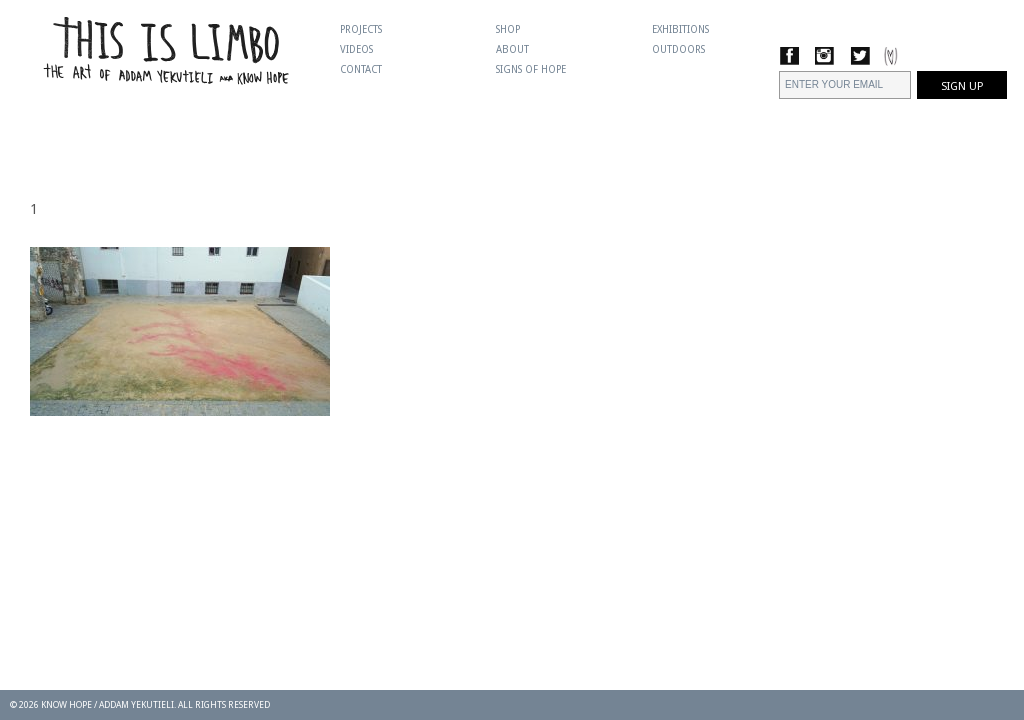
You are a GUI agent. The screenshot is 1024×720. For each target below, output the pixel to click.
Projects (361, 29)
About (512, 49)
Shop (508, 29)
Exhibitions (680, 29)
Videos (356, 49)
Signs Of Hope (531, 69)
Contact (361, 69)
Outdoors (678, 49)
